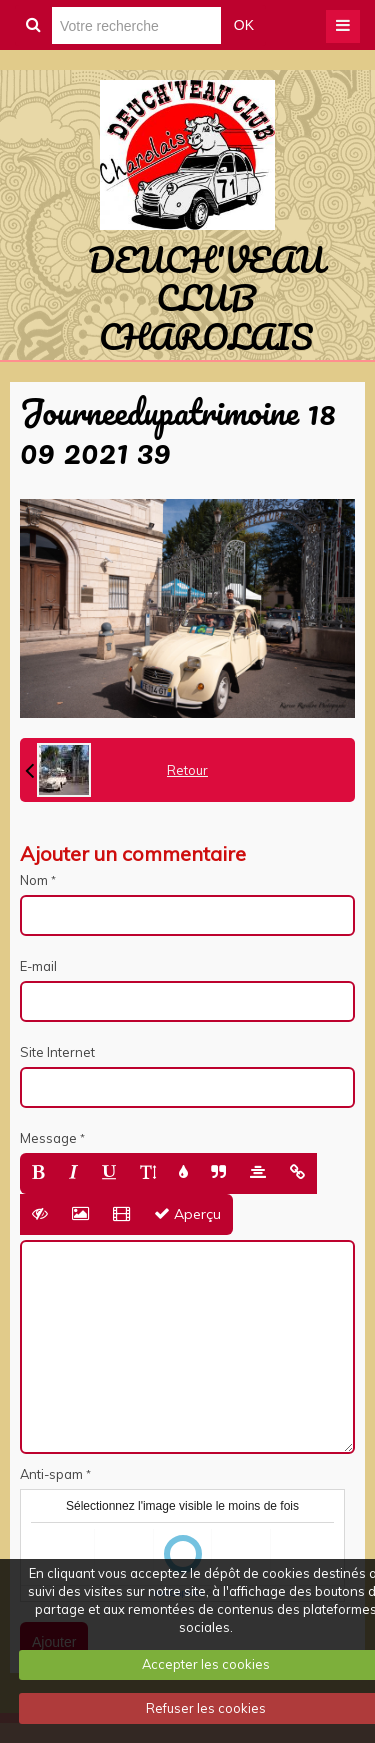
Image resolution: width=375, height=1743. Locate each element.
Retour (187, 770)
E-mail (38, 966)
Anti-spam (51, 1474)
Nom (34, 880)
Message (48, 1138)
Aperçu (187, 1214)
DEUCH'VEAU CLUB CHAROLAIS (206, 297)
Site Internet (57, 1052)
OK (244, 25)
